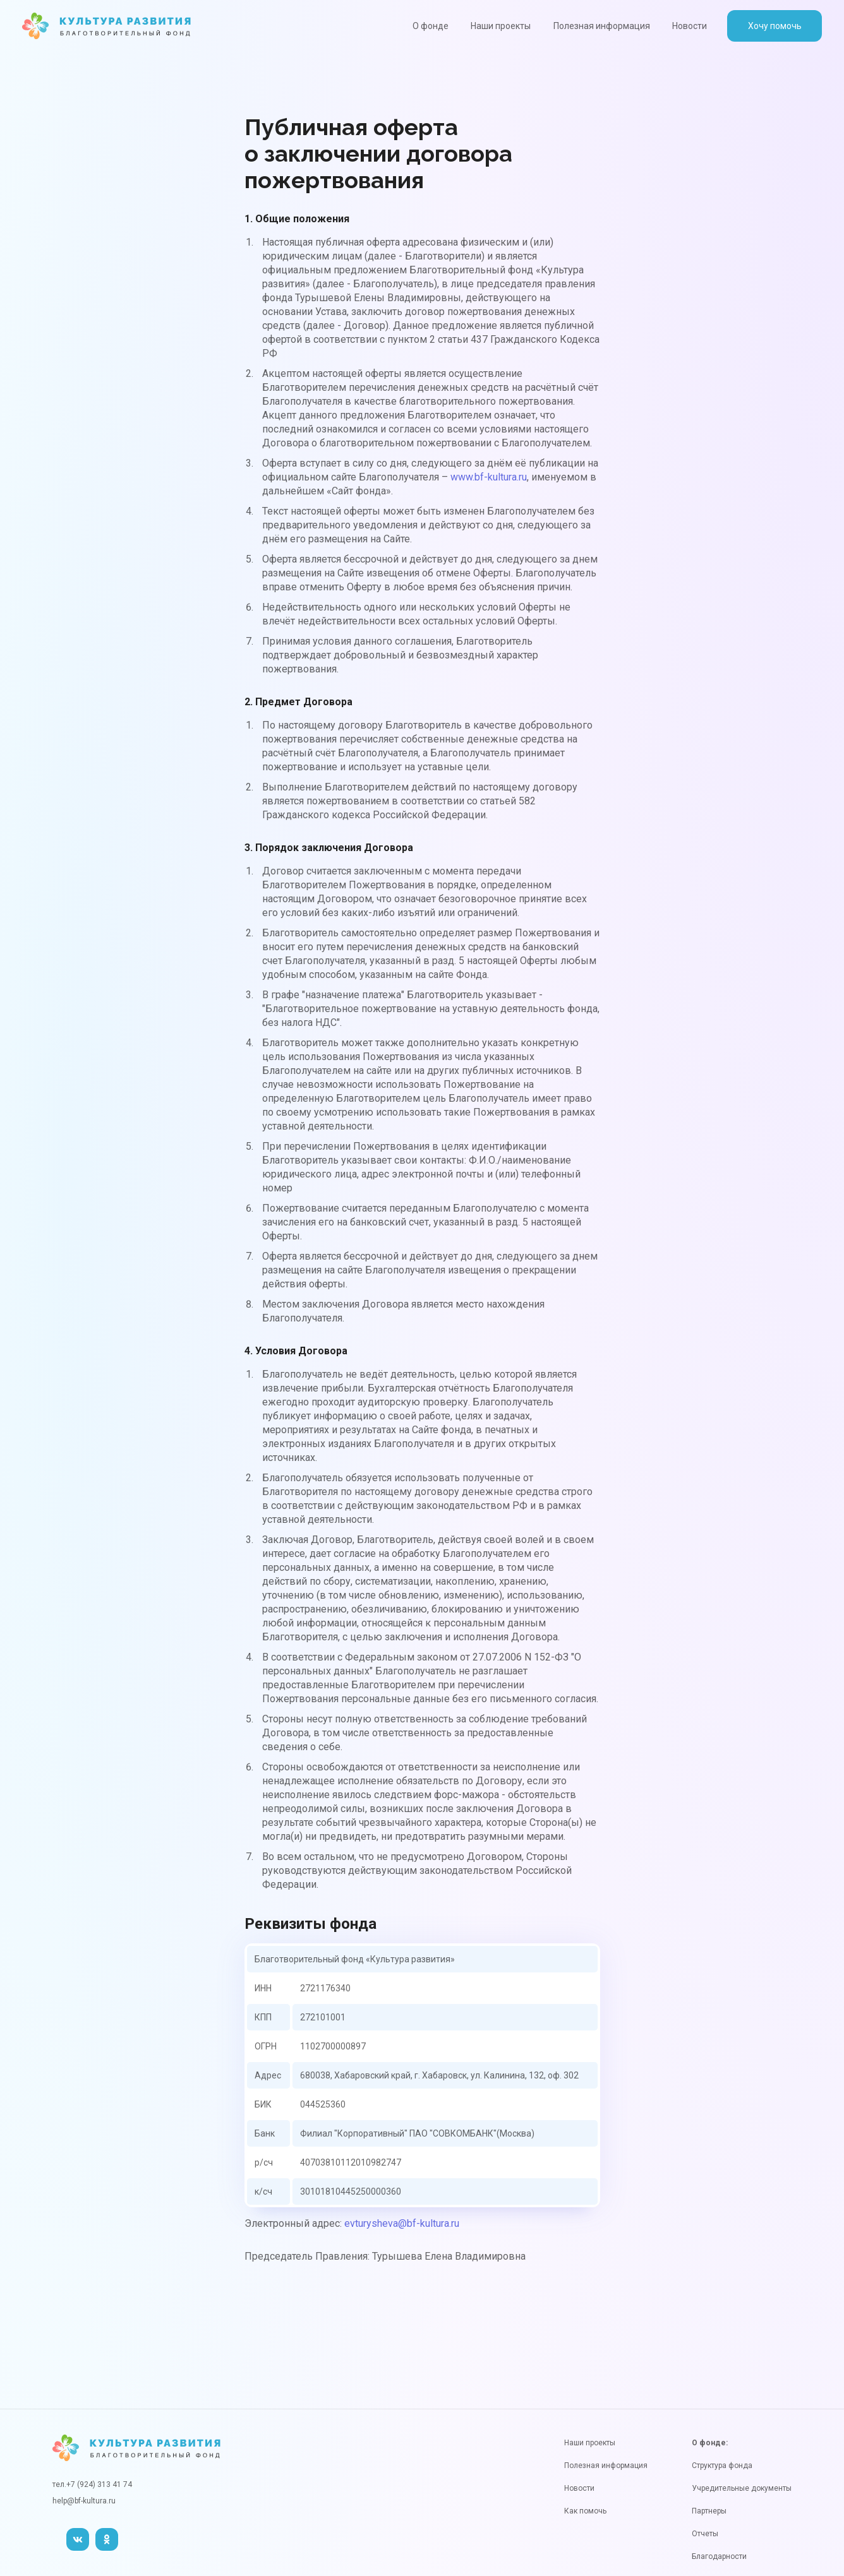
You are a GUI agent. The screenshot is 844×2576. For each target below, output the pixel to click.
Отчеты (705, 2533)
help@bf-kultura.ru (84, 2500)
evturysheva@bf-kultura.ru (401, 2223)
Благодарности (719, 2556)
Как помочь (585, 2511)
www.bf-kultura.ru (488, 477)
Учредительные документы (742, 2488)
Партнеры (709, 2511)
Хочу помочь (775, 26)
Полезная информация (601, 26)
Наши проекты (501, 26)
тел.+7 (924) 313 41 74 (92, 2484)
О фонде (431, 26)
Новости (689, 26)
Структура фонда (722, 2465)
